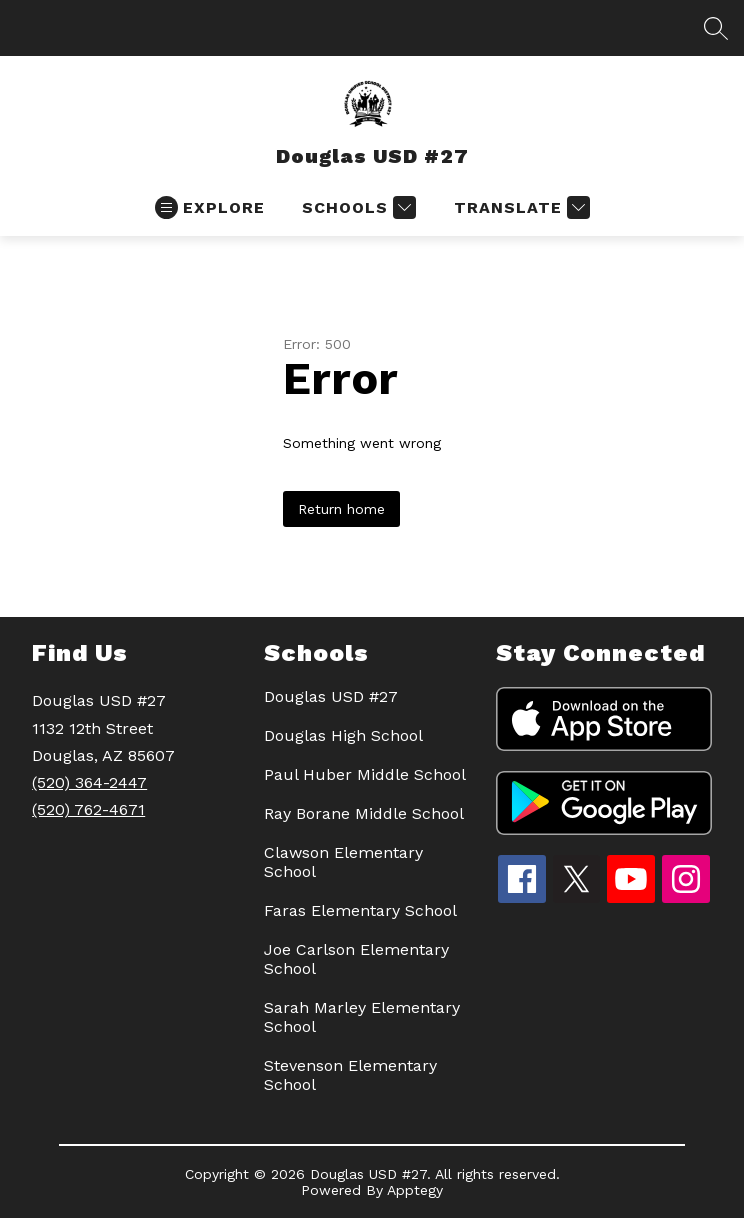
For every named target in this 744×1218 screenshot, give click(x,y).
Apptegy (415, 1190)
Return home (341, 509)
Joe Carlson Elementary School (356, 959)
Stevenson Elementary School (350, 1075)
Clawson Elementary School (343, 862)
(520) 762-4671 (88, 809)
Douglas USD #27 (331, 696)
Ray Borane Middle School (364, 813)
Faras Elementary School (360, 910)
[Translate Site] (519, 207)
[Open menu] (210, 207)
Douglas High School (343, 735)
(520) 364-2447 (89, 782)
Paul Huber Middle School (365, 774)
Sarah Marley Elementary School (362, 1017)
